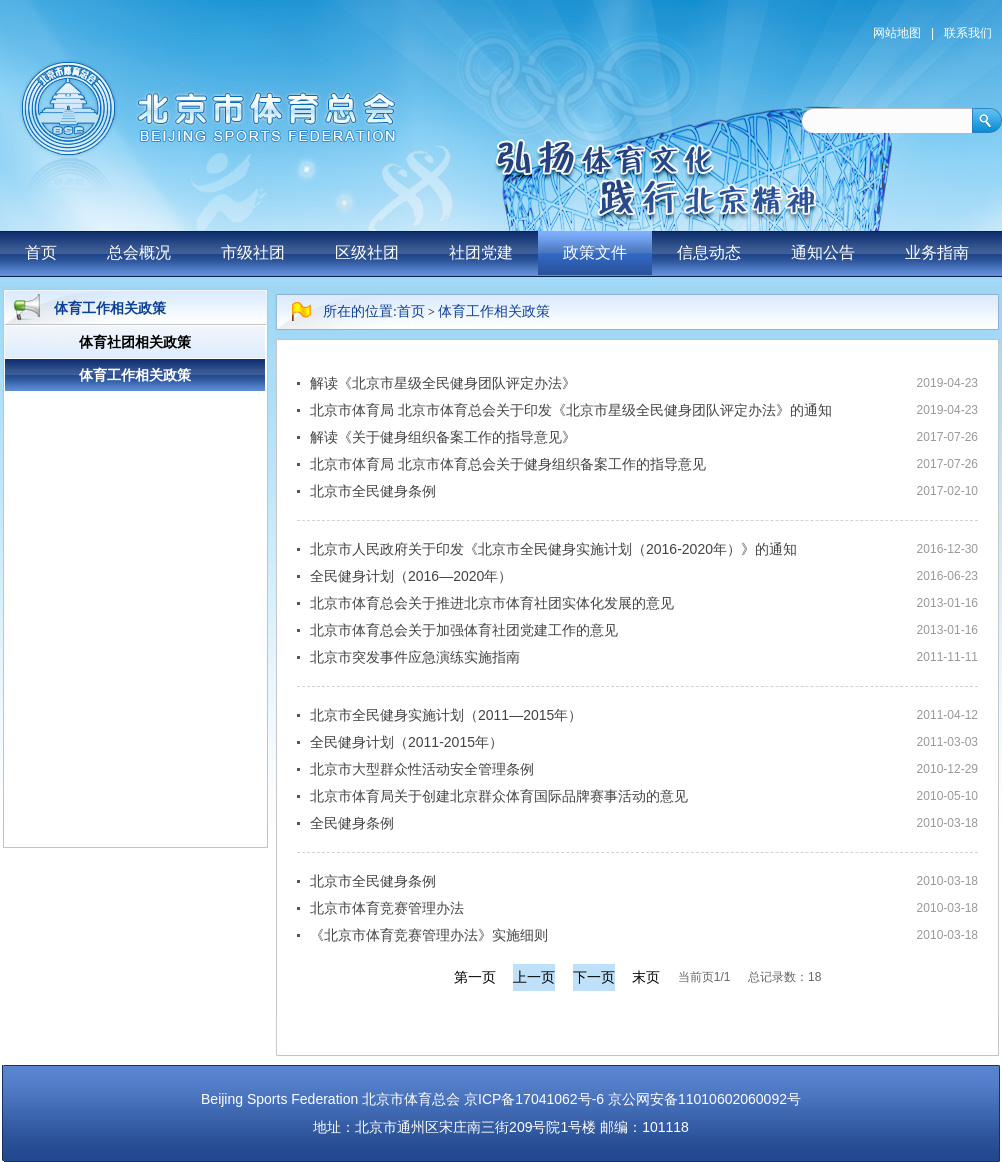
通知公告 (823, 252)
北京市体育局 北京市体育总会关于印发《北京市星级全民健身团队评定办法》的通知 (571, 410)
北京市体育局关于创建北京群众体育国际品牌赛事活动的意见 (499, 796)
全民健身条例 (352, 823)
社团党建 (481, 252)
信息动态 (709, 252)
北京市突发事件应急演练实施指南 (415, 657)
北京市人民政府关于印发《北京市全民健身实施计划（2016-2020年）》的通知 (553, 549)
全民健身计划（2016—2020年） (411, 576)
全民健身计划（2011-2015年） (406, 742)
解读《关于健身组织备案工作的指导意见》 (443, 437)
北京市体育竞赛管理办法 (387, 908)
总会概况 (139, 252)
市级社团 (253, 252)
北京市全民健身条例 (373, 491)
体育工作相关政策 (494, 311)
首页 (41, 252)
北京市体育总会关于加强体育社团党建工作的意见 (464, 630)
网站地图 (897, 33)
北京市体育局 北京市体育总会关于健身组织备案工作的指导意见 (508, 464)
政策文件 (595, 252)
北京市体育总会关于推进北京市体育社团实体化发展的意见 (492, 603)
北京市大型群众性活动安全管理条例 (422, 769)
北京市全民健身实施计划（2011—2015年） (446, 715)
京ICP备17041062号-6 (534, 1099)
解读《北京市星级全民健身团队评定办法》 (443, 383)
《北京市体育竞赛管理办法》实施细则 (429, 935)
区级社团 (367, 252)
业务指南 (937, 252)
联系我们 (968, 33)
